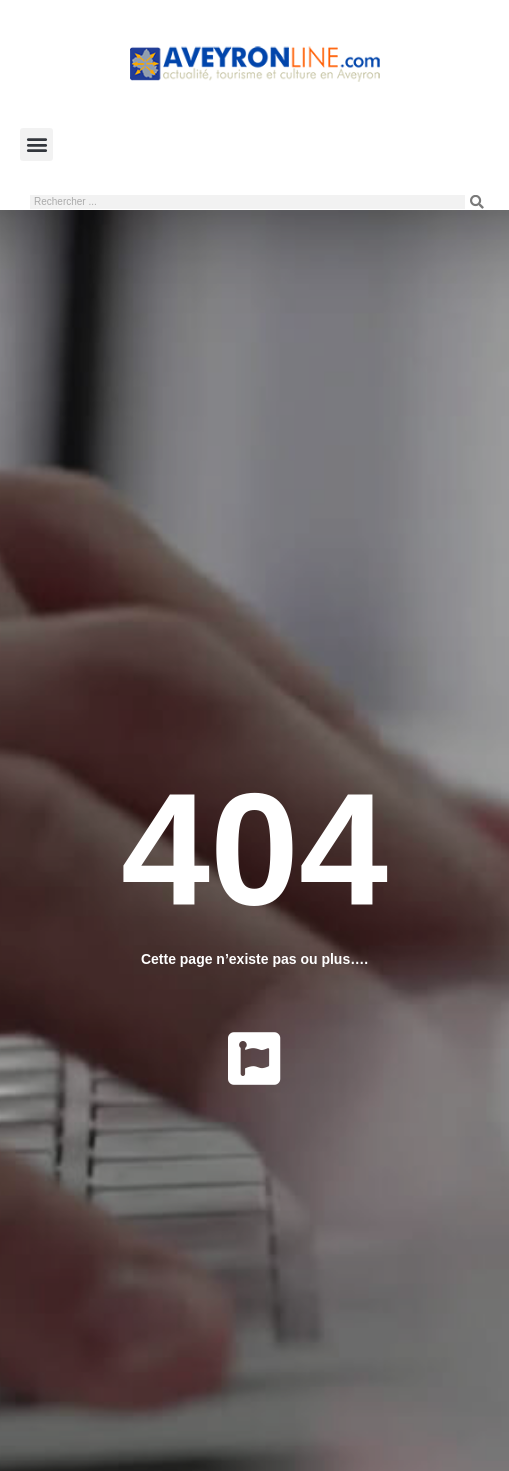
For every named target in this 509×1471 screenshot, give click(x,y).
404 (254, 848)
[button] (36, 144)
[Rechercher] (477, 202)
